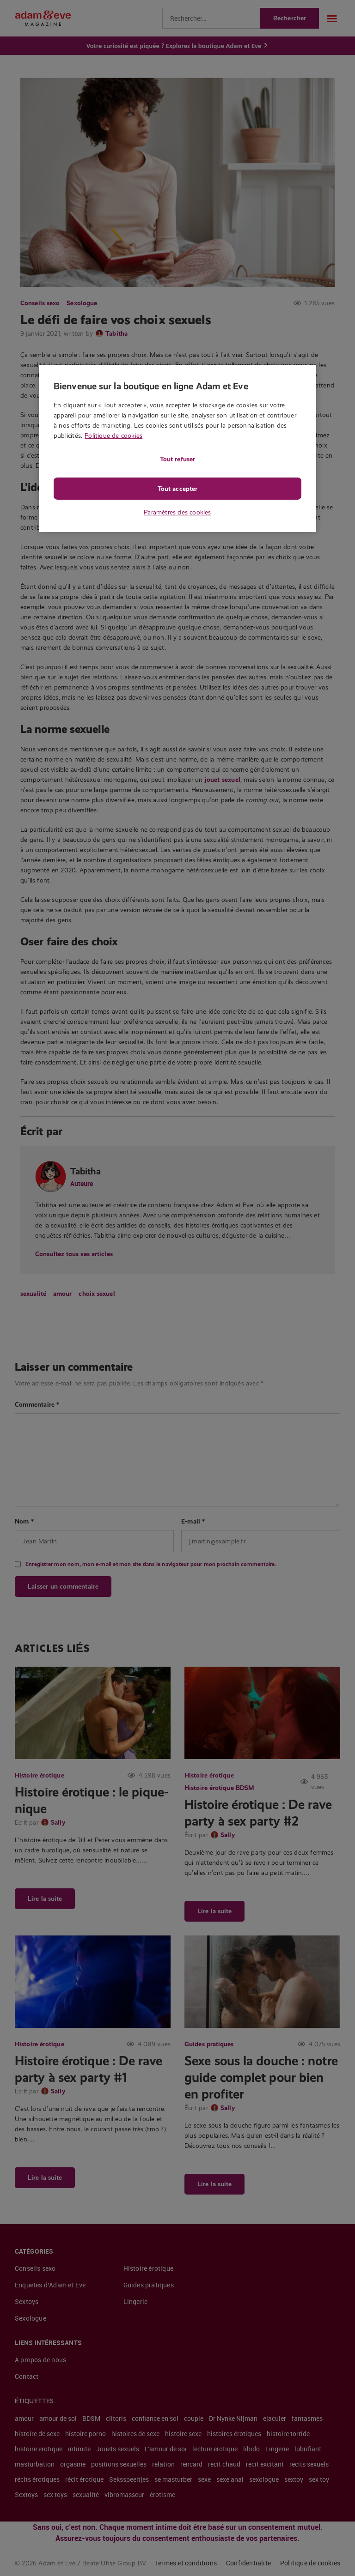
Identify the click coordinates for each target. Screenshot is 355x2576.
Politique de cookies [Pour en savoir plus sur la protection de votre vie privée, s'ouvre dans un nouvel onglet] (113, 435)
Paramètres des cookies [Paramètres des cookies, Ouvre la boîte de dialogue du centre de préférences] (177, 512)
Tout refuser (177, 459)
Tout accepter (177, 488)
